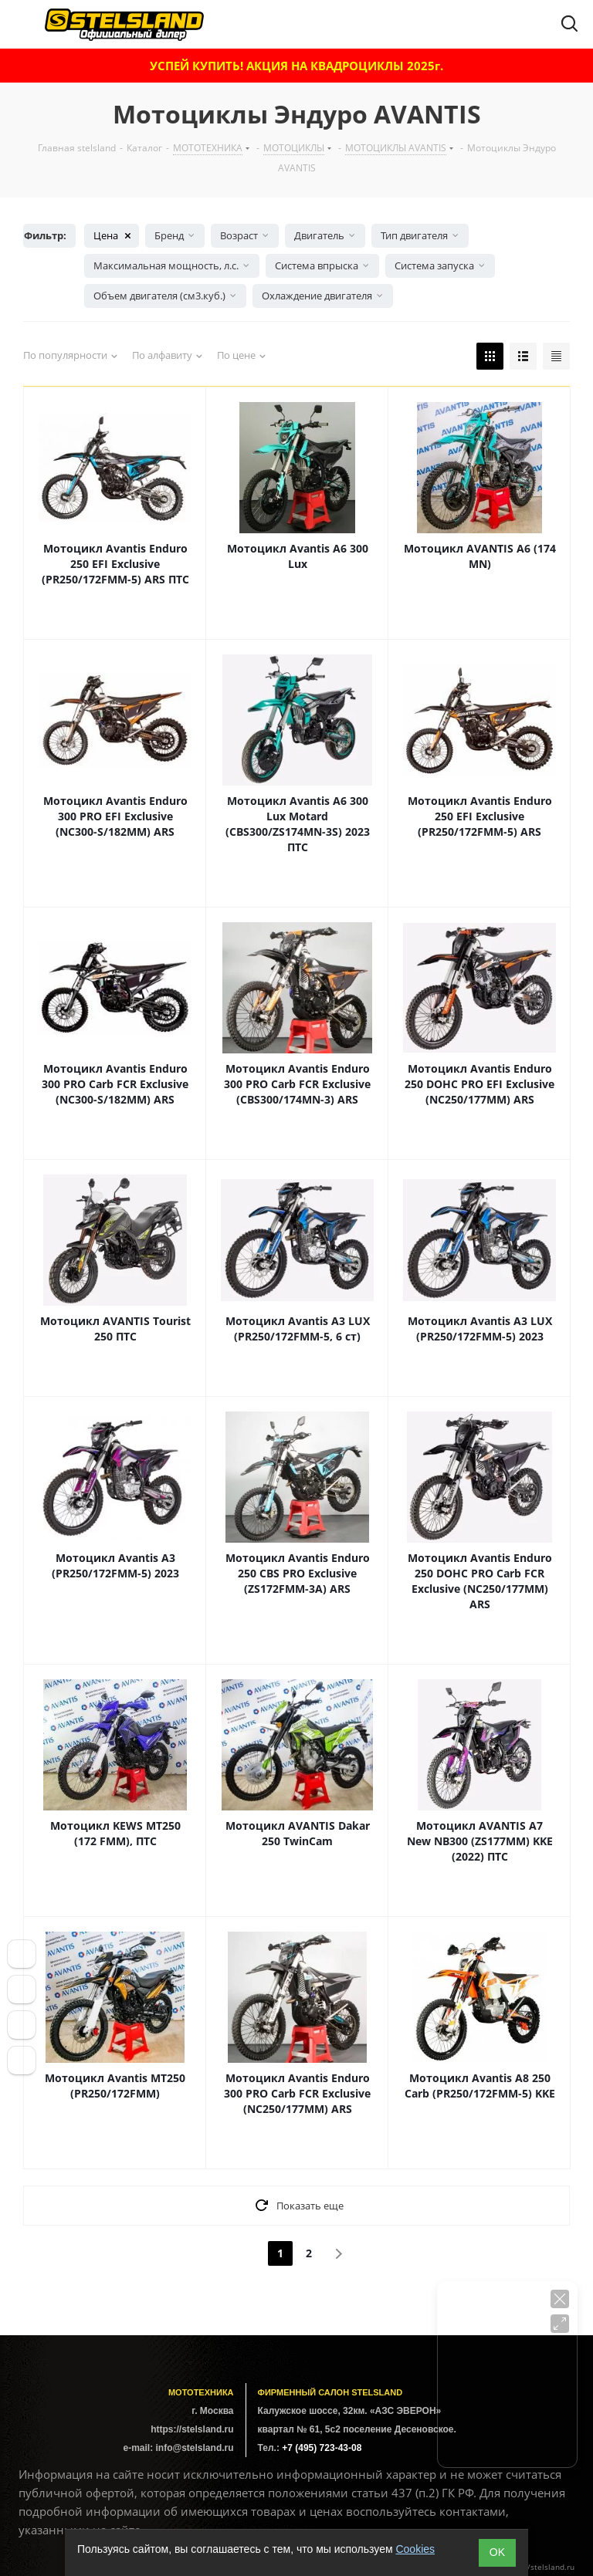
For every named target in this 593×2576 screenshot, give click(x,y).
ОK (497, 2552)
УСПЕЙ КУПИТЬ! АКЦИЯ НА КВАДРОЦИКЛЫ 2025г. (296, 65)
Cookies (415, 2549)
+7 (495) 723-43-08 (321, 2447)
